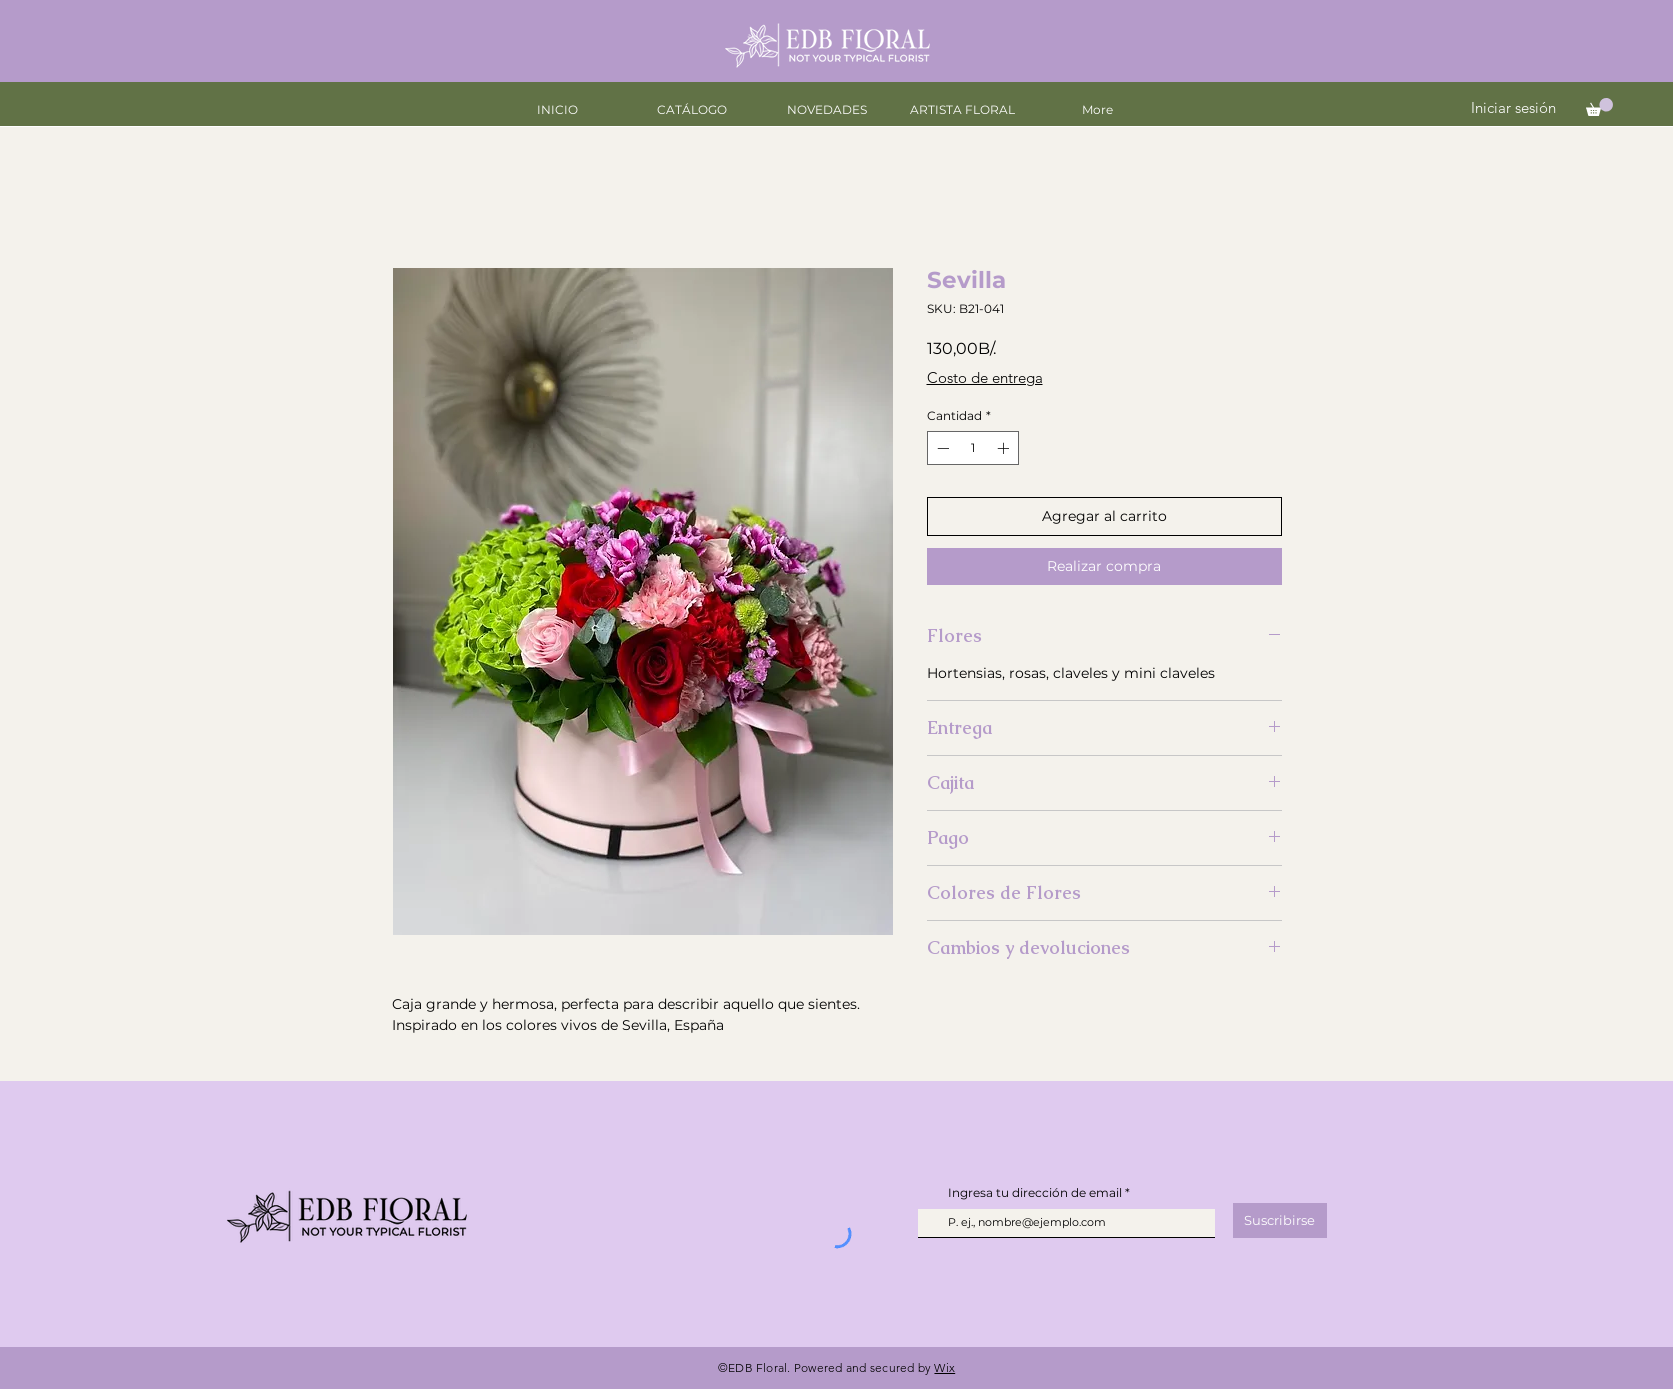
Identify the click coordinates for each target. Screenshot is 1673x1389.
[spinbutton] (973, 448)
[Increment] (1005, 448)
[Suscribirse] (1280, 1220)
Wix (944, 1367)
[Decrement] (941, 448)
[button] (1599, 107)
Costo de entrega (985, 377)
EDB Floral (757, 1367)
